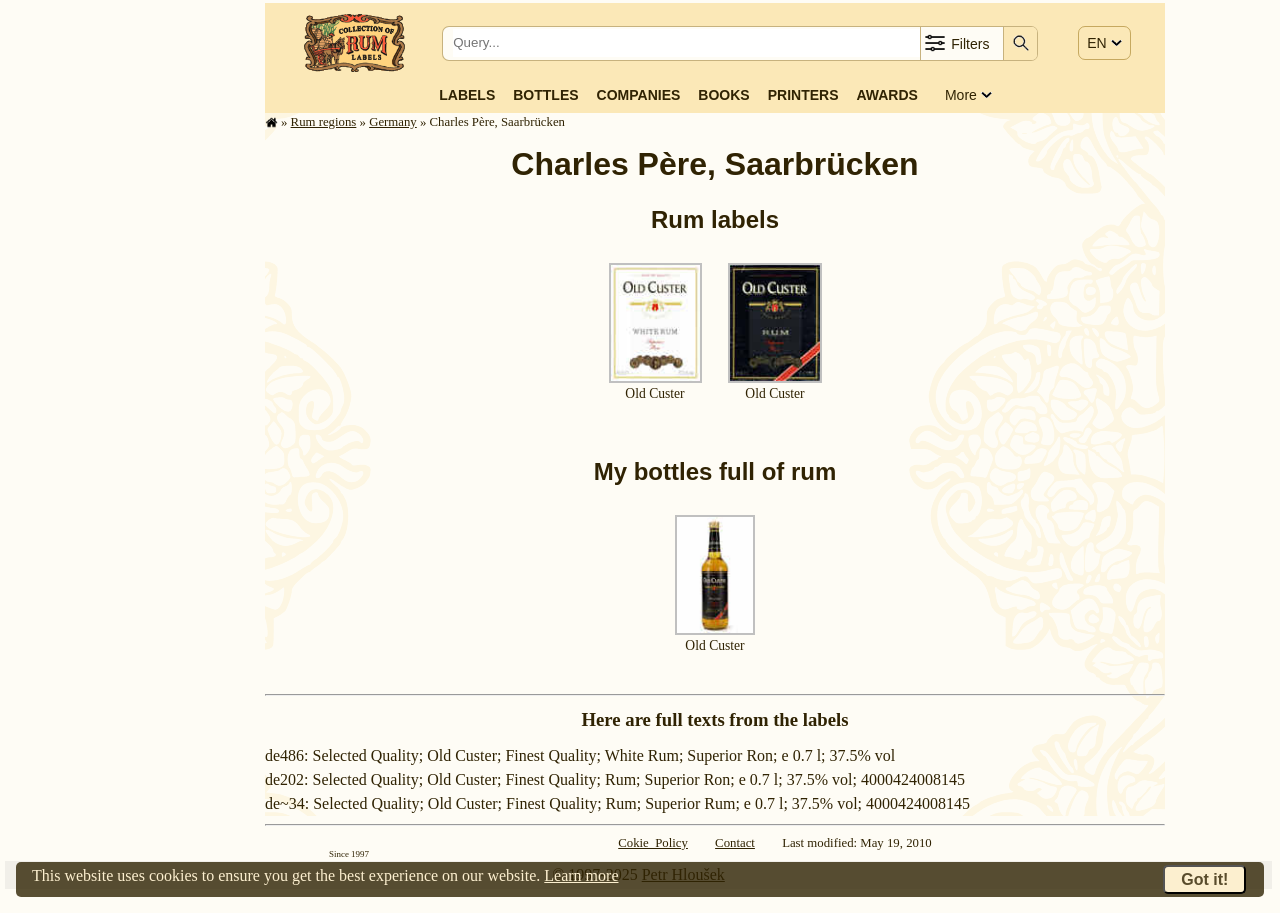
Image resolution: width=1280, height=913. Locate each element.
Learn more (581, 875)
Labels (467, 95)
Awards (886, 95)
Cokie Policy (653, 843)
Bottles (545, 95)
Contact (735, 843)
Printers (803, 95)
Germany (393, 122)
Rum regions (324, 122)
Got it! (1204, 879)
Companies (639, 95)
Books (723, 95)
